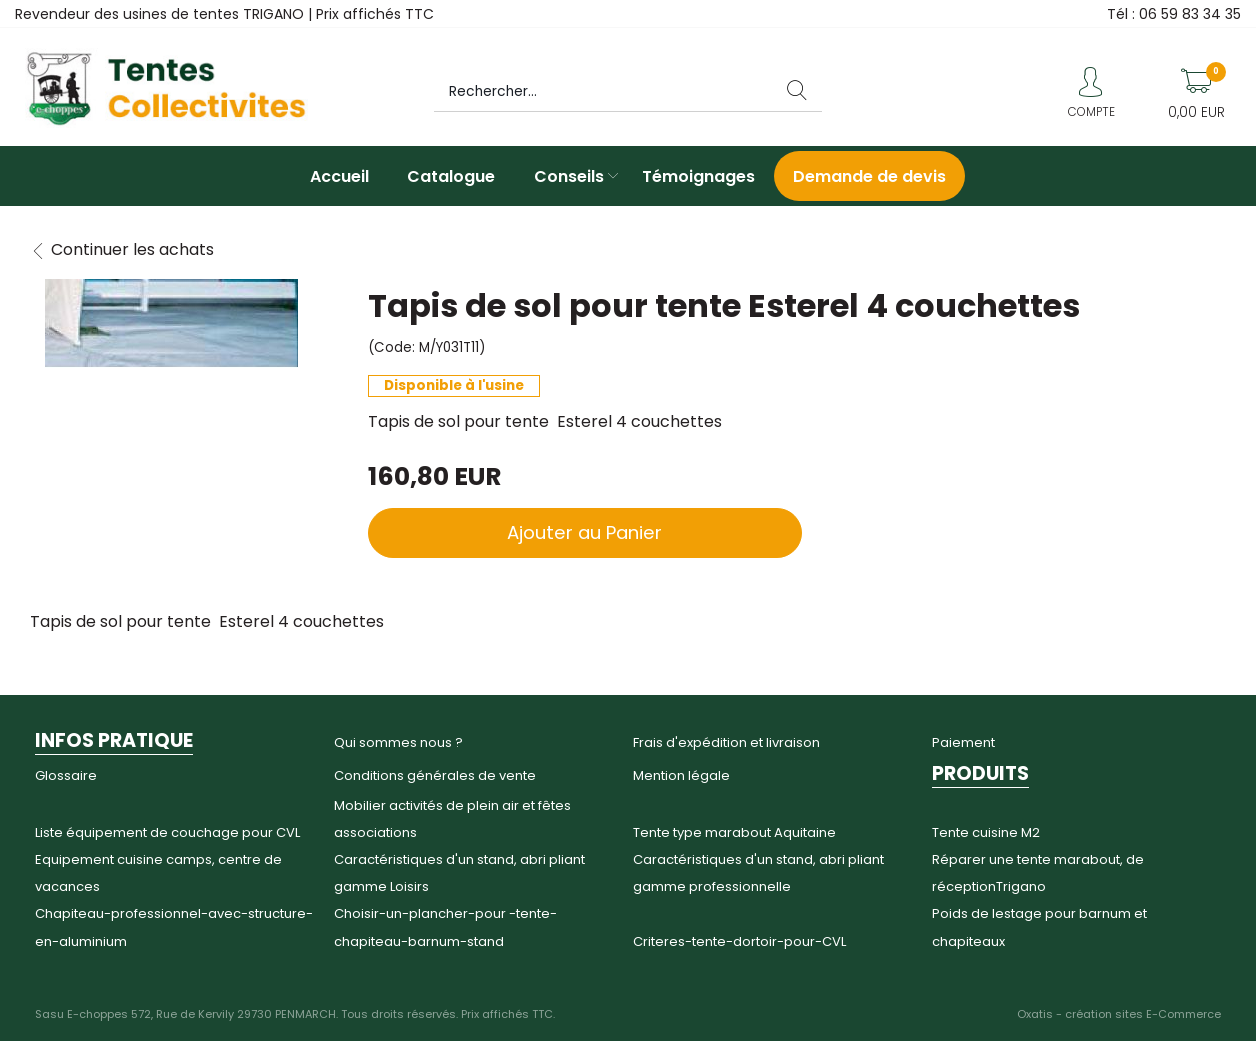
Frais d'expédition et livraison (726, 742)
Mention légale (681, 775)
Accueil (339, 176)
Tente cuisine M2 (986, 832)
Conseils (569, 176)
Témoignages (698, 176)
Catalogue (451, 176)
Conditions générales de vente (435, 775)
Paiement (963, 742)
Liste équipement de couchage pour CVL (167, 832)
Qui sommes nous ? (398, 742)
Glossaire (66, 775)
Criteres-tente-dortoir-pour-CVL (739, 941)
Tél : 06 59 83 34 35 (1174, 14)
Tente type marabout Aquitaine (734, 832)
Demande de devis (869, 176)
